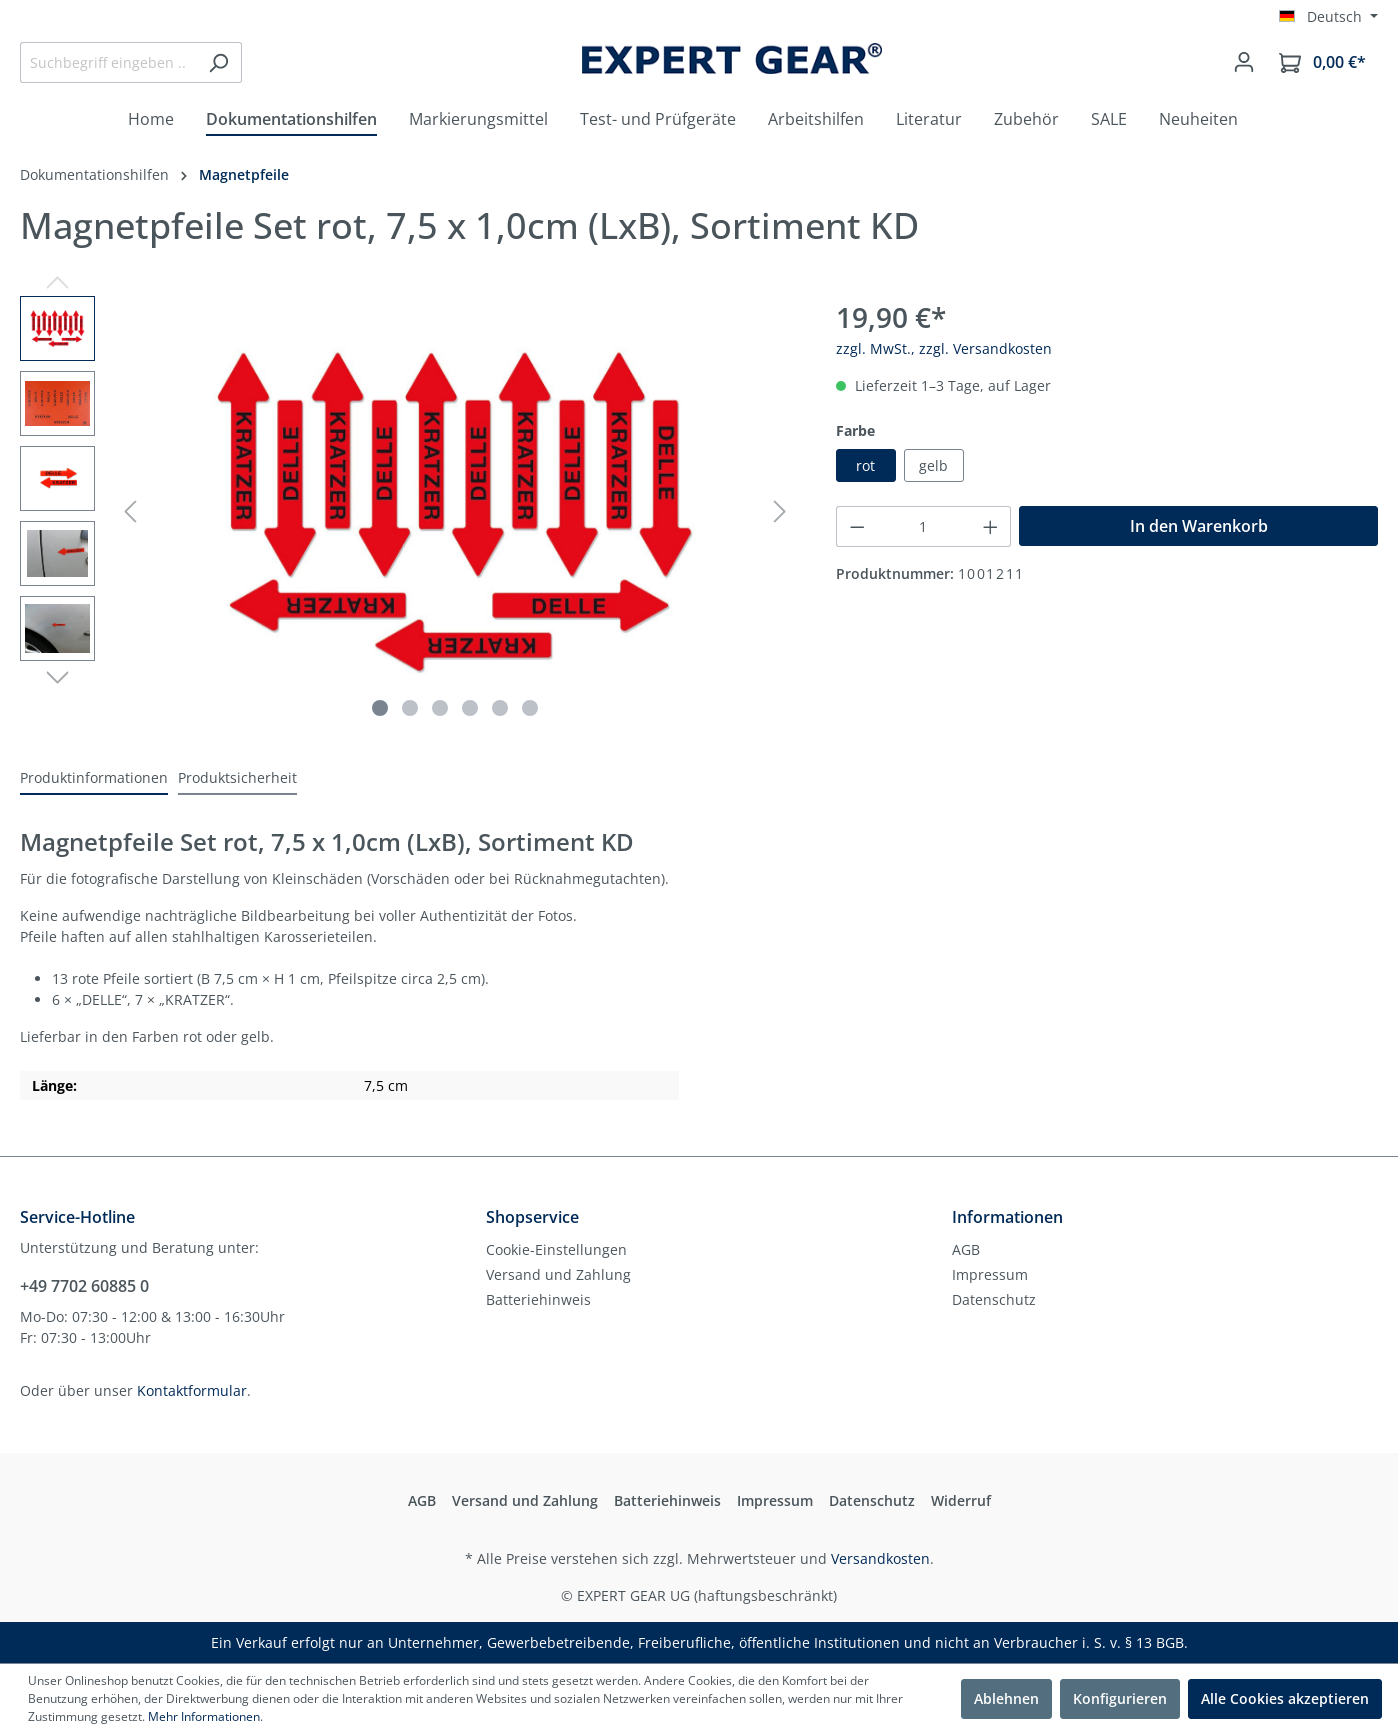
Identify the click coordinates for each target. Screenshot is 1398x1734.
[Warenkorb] (1322, 62)
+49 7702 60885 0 (84, 1286)
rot (865, 465)
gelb (933, 465)
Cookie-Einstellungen (556, 1249)
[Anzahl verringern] (857, 526)
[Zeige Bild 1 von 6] (380, 708)
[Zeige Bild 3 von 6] (440, 708)
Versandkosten (880, 1558)
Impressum (990, 1274)
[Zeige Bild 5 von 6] (500, 708)
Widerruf (961, 1500)
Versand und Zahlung (558, 1274)
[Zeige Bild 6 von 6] (530, 708)
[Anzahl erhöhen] (991, 526)
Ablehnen (1006, 1698)
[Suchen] (218, 62)
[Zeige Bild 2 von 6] (410, 708)
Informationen (1007, 1217)
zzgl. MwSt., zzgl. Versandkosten (944, 348)
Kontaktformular (192, 1390)
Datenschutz (994, 1299)
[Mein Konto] (1244, 62)
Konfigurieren (1120, 1698)
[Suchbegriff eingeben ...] (108, 62)
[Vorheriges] (130, 511)
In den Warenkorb (1199, 526)
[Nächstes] (780, 511)
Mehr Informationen (204, 1716)
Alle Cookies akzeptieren (1285, 1698)
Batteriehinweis (538, 1299)
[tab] (94, 778)
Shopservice (532, 1217)
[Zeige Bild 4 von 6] (470, 708)
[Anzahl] (923, 526)
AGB (966, 1249)
